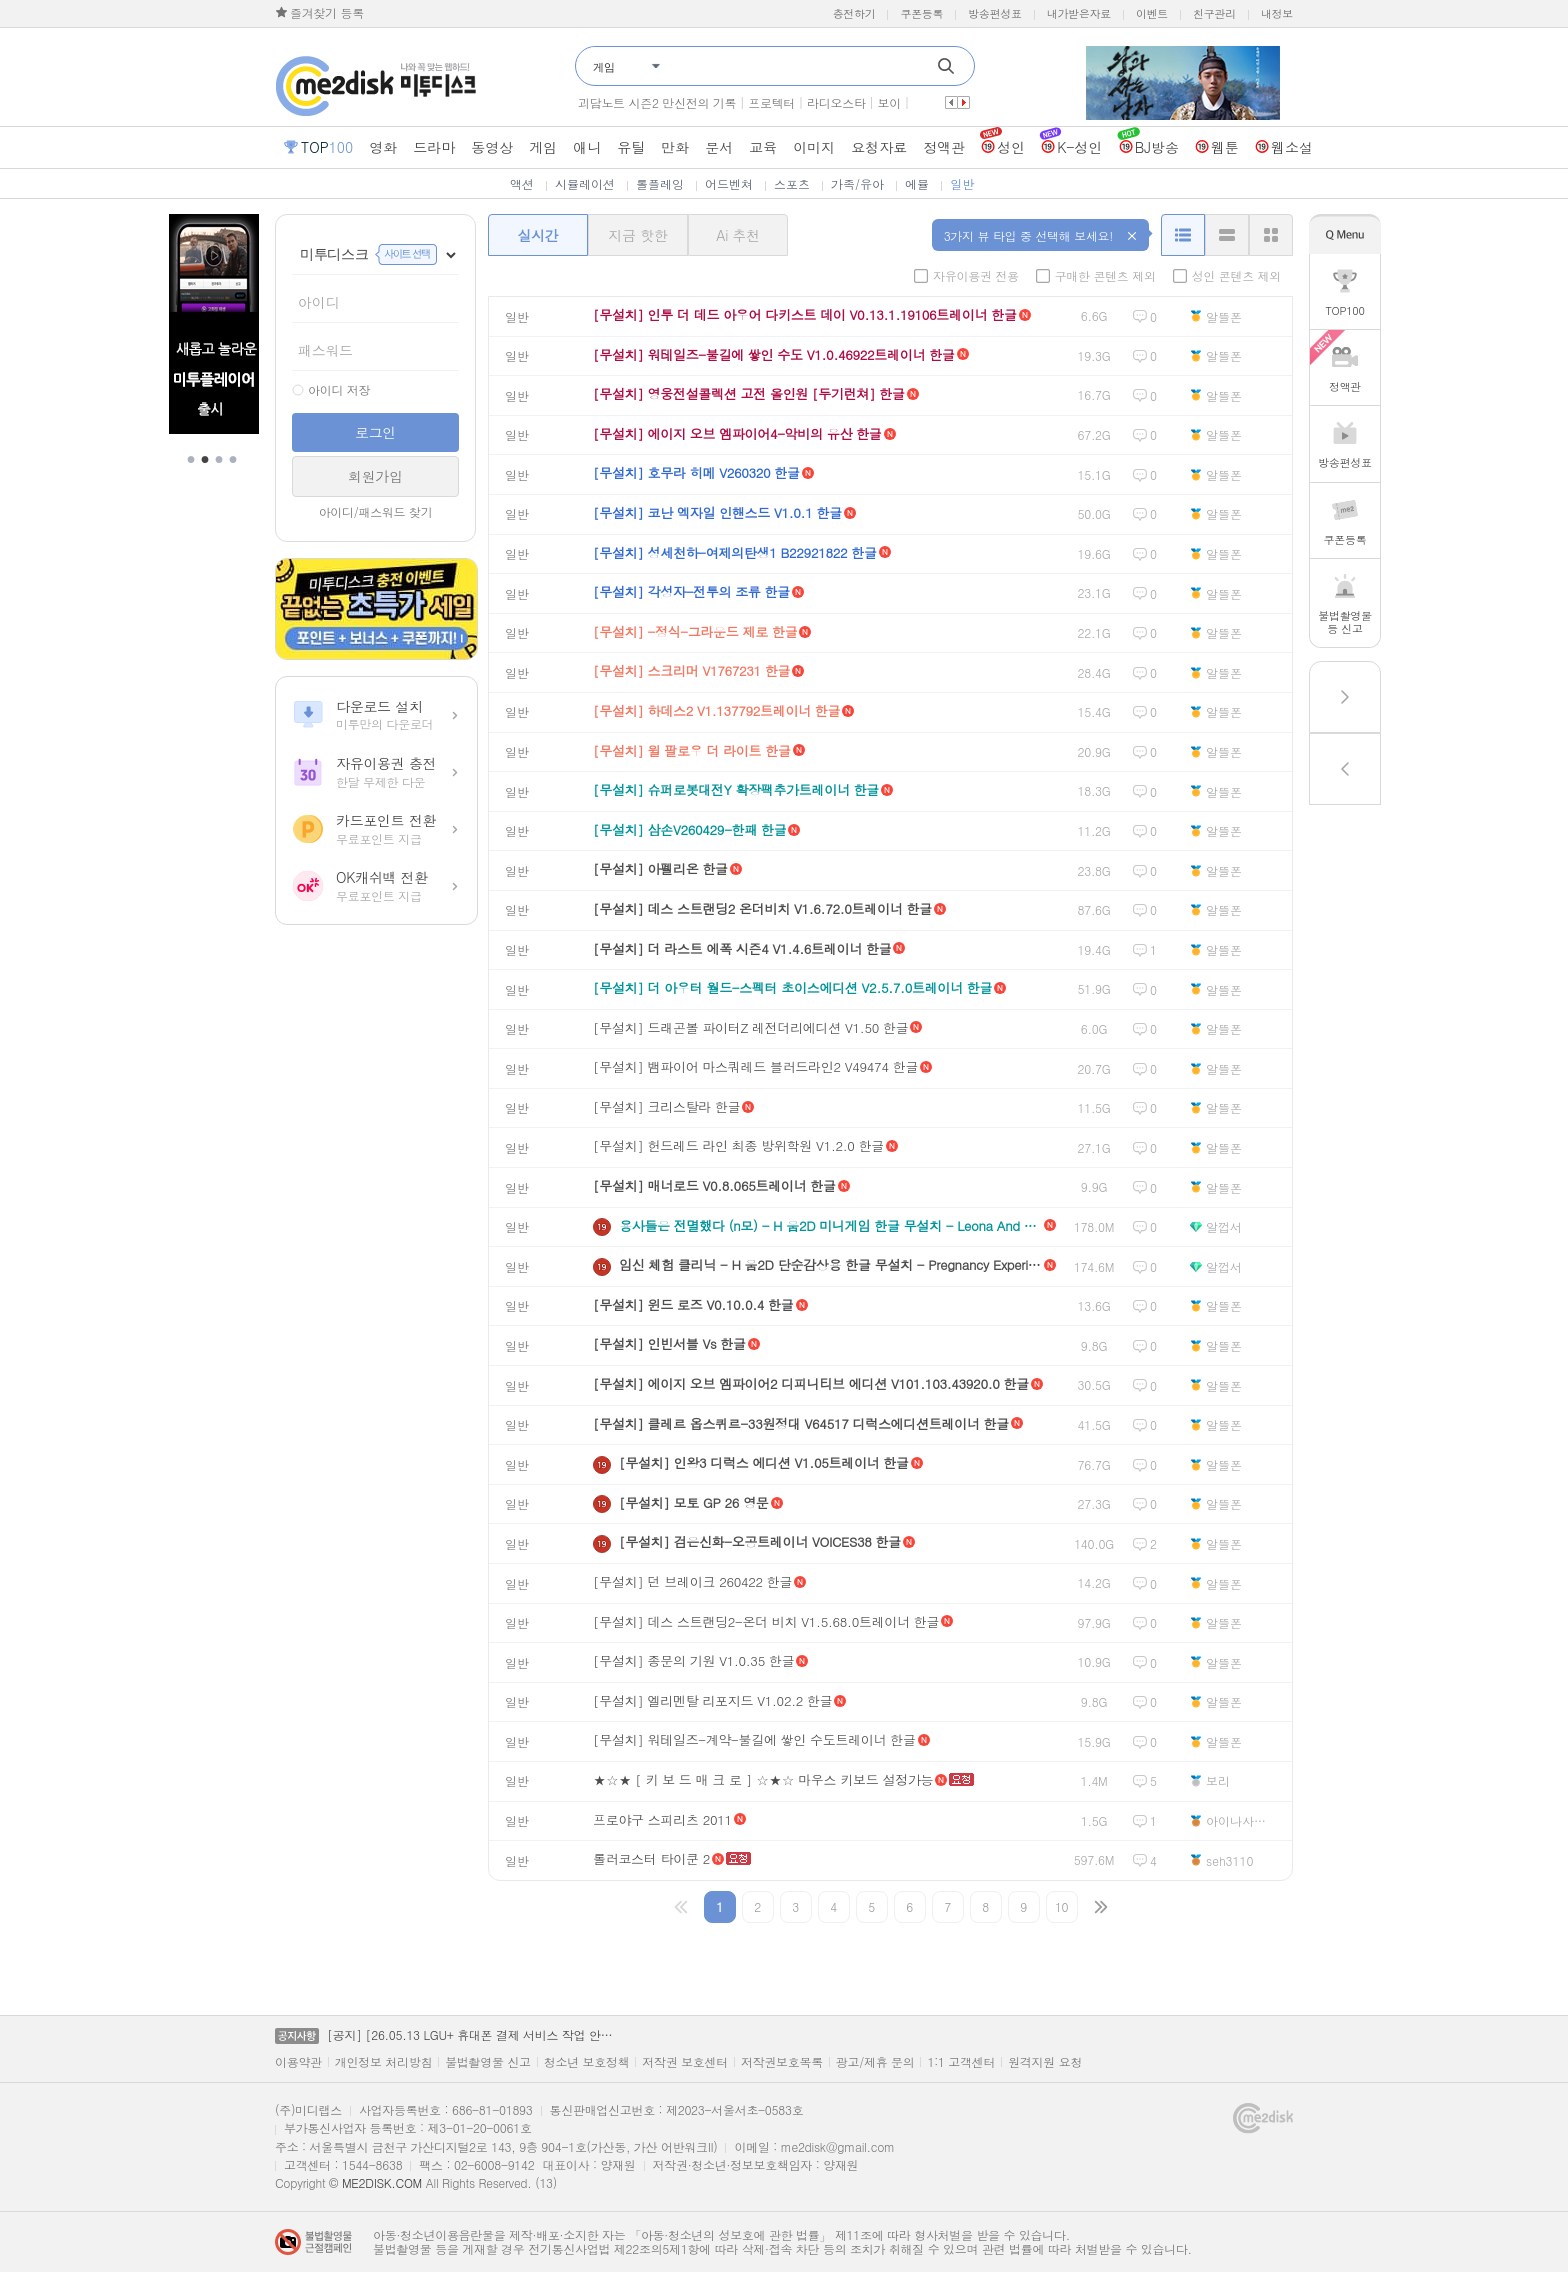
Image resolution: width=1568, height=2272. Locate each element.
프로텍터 (771, 102)
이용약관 (298, 2062)
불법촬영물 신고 (488, 2062)
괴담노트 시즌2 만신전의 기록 (657, 102)
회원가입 (375, 476)
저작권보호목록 (782, 2062)
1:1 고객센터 (961, 2062)
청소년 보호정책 (587, 2062)
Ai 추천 (738, 235)
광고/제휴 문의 (875, 2062)
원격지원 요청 (1045, 2062)
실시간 (537, 235)
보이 (889, 102)
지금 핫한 (637, 235)
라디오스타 (836, 102)
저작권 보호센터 (685, 2062)
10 (1061, 1906)
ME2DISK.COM (382, 2182)
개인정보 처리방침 (383, 2062)
